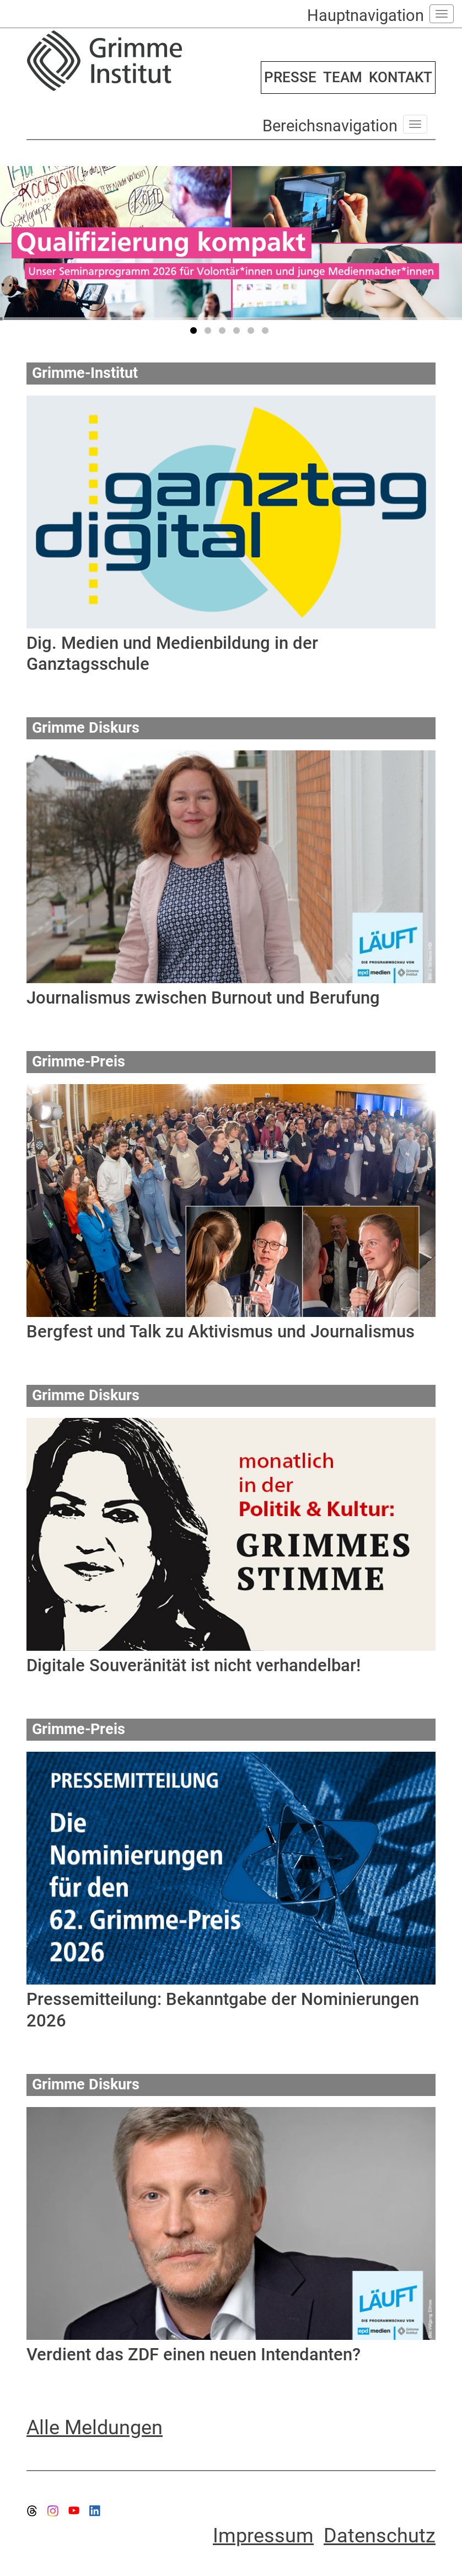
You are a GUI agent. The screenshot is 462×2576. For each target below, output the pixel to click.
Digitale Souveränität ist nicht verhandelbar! (193, 1665)
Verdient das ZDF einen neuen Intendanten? (193, 2354)
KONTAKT (400, 77)
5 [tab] (252, 332)
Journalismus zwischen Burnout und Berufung (203, 998)
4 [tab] (238, 332)
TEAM (342, 77)
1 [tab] (195, 332)
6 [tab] (266, 332)
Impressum (263, 2535)
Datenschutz (380, 2535)
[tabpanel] (231, 243)
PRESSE (290, 77)
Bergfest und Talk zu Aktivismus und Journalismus (220, 1331)
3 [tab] (223, 332)
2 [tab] (209, 332)
